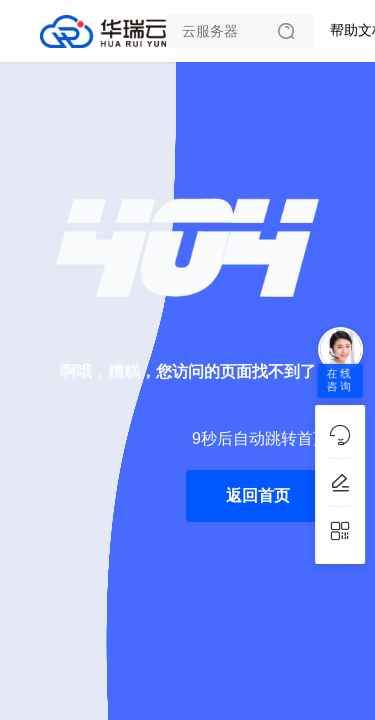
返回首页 (258, 495)
